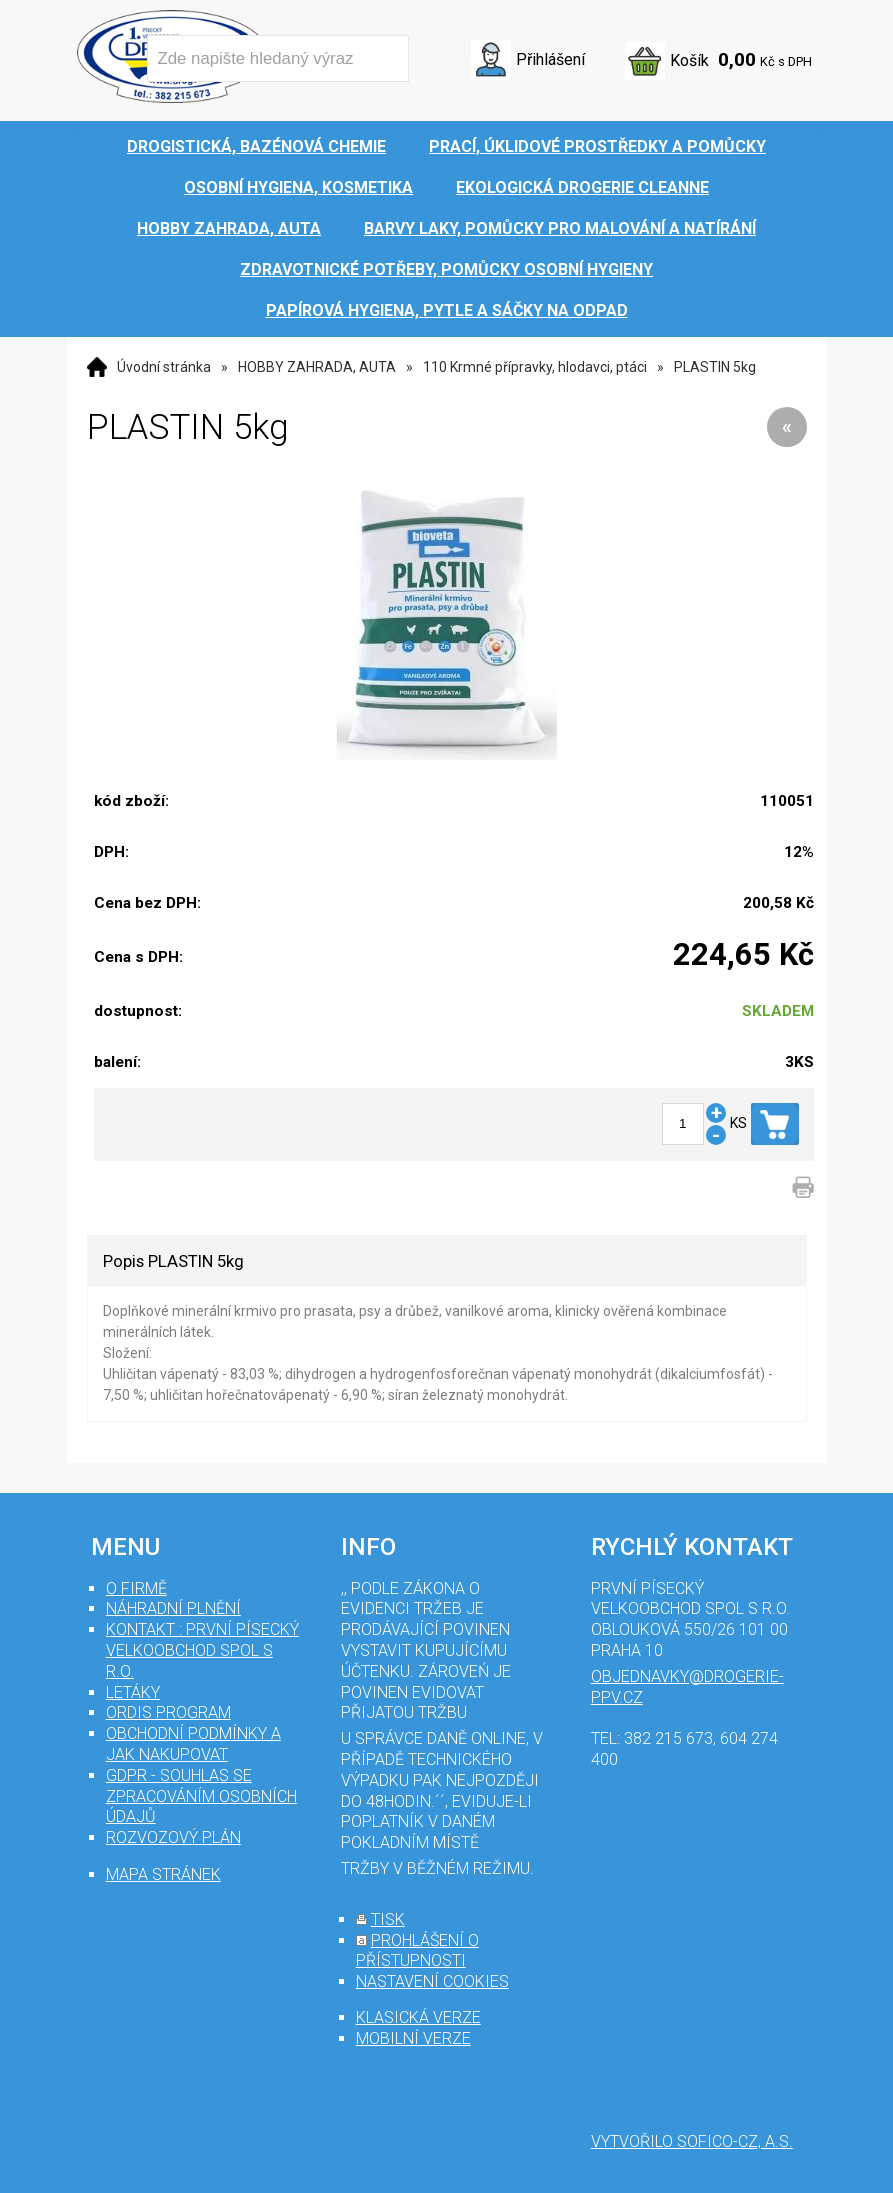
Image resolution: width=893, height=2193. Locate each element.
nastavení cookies (432, 1981)
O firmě (136, 1588)
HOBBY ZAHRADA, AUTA (317, 367)
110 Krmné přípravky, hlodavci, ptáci (535, 367)
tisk (388, 1919)
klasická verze (418, 2017)
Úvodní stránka (164, 367)
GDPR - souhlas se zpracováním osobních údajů (201, 1796)
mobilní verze (413, 2038)
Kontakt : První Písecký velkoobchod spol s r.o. (202, 1650)
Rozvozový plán (173, 1837)
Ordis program (168, 1712)
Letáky (133, 1692)
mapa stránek (163, 1874)
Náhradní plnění (173, 1608)
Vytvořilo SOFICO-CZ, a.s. (692, 2141)
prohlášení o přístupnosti (417, 1951)
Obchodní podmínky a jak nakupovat (193, 1744)
